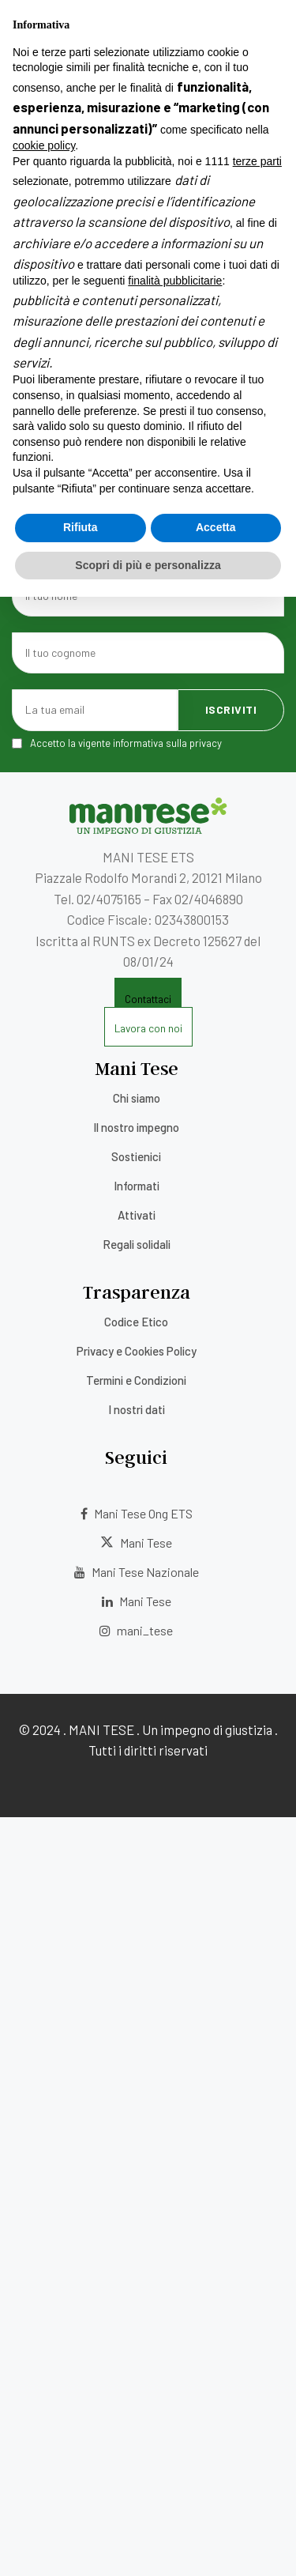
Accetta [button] (216, 527)
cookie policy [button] (44, 145)
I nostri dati (136, 1409)
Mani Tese (136, 1542)
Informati (136, 1186)
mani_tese (136, 1630)
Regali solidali (136, 1244)
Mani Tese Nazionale (136, 1571)
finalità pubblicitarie (175, 280)
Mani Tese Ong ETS (137, 1513)
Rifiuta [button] (80, 527)
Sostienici (136, 1156)
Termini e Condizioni (136, 1380)
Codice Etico (136, 1321)
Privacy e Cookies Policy (137, 1351)
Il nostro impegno (136, 1127)
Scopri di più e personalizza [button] (147, 565)
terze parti (257, 161)
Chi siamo (136, 1098)
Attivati (136, 1215)
